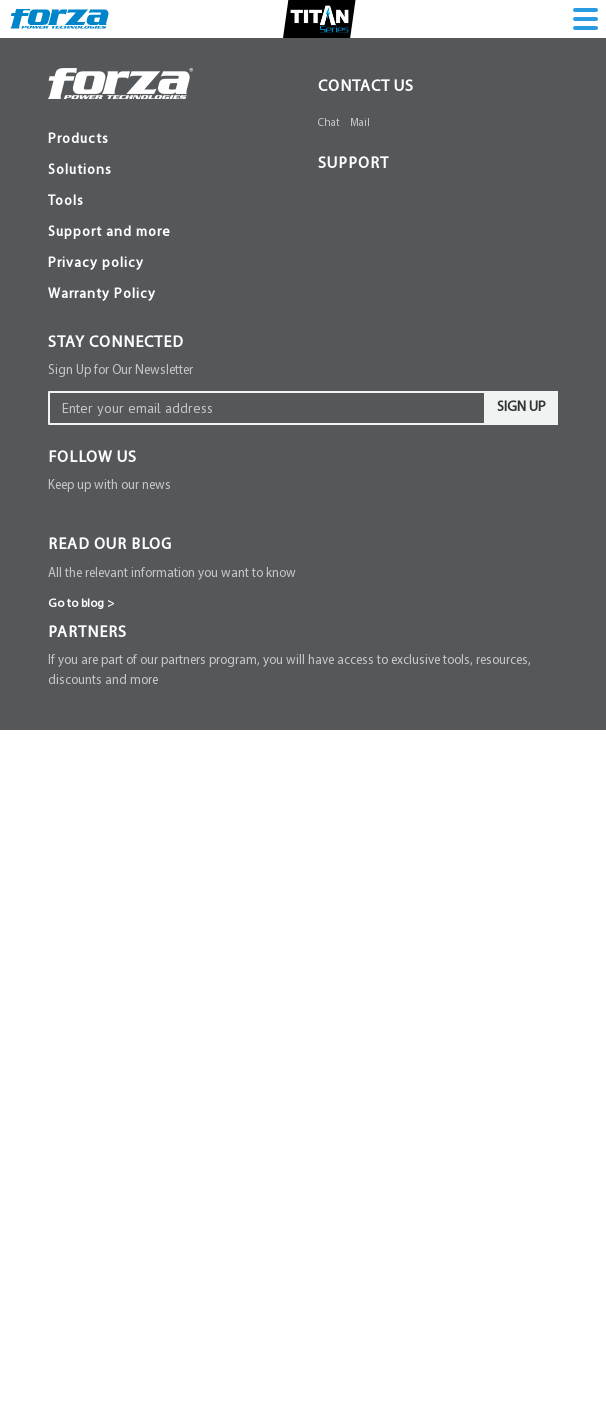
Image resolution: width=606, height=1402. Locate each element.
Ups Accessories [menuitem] (140, 265)
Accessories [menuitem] (126, 1322)
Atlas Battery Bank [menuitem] (149, 211)
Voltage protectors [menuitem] (146, 865)
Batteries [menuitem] (116, 499)
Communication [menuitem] (139, 283)
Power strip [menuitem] (124, 955)
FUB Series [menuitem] (125, 517)
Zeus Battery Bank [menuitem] (148, 247)
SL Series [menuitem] (118, 409)
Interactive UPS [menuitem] (139, 373)
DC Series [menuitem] (120, 1009)
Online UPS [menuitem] (126, 157)
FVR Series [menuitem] (125, 847)
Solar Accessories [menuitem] (144, 1340)
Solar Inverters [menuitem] (135, 1214)
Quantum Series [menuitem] (139, 1304)
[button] (323, 61)
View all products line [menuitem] (158, 571)
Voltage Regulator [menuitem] (146, 829)
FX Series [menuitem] (120, 391)
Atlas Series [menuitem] (126, 193)
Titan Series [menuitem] (126, 535)
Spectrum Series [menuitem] (140, 1286)
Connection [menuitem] (125, 319)
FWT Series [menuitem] (126, 937)
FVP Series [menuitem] (124, 883)
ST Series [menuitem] (118, 793)
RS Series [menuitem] (119, 481)
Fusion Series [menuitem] (131, 1232)
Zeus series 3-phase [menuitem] (150, 229)
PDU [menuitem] (104, 337)
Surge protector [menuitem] (137, 901)
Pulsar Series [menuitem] (129, 1250)
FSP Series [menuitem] (122, 919)
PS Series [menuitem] (118, 973)
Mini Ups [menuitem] (118, 991)
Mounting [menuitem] (119, 301)
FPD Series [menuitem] (124, 355)
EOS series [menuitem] (123, 175)
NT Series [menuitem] (120, 445)
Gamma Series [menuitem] (135, 1268)
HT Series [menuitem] (120, 739)
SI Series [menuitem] (116, 463)
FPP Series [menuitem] (122, 553)
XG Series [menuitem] (121, 427)
